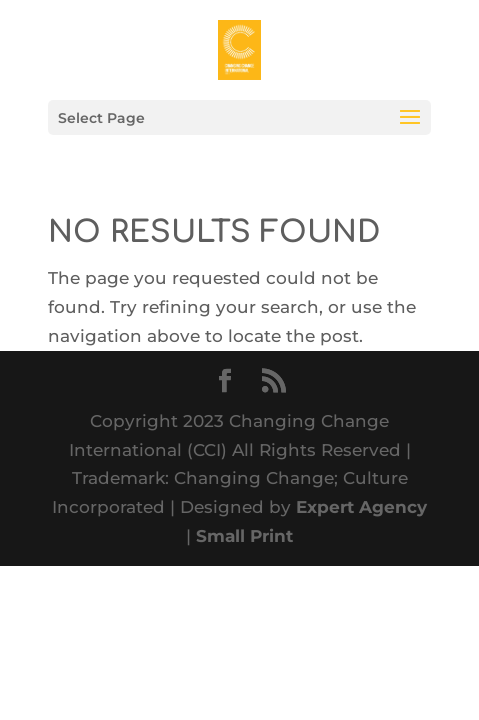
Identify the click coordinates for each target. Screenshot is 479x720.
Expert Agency (361, 507)
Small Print (244, 536)
